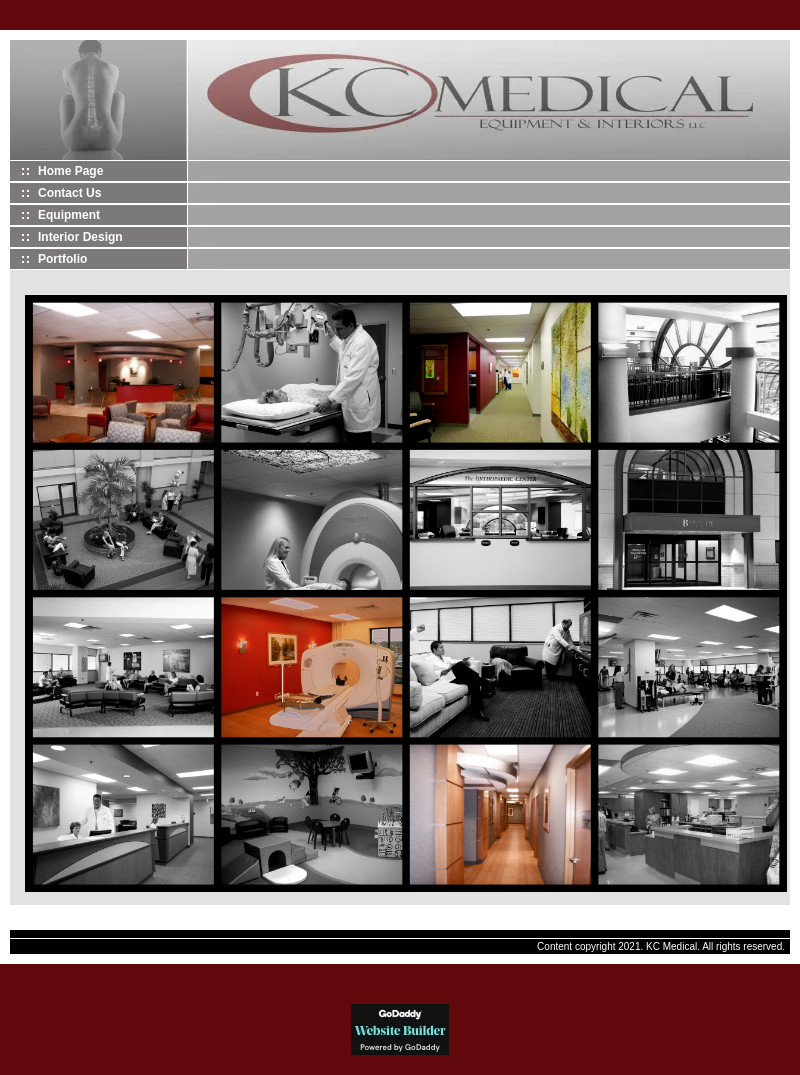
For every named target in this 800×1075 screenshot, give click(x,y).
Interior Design (80, 237)
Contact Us (69, 193)
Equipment (69, 215)
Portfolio (62, 259)
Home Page (70, 171)
